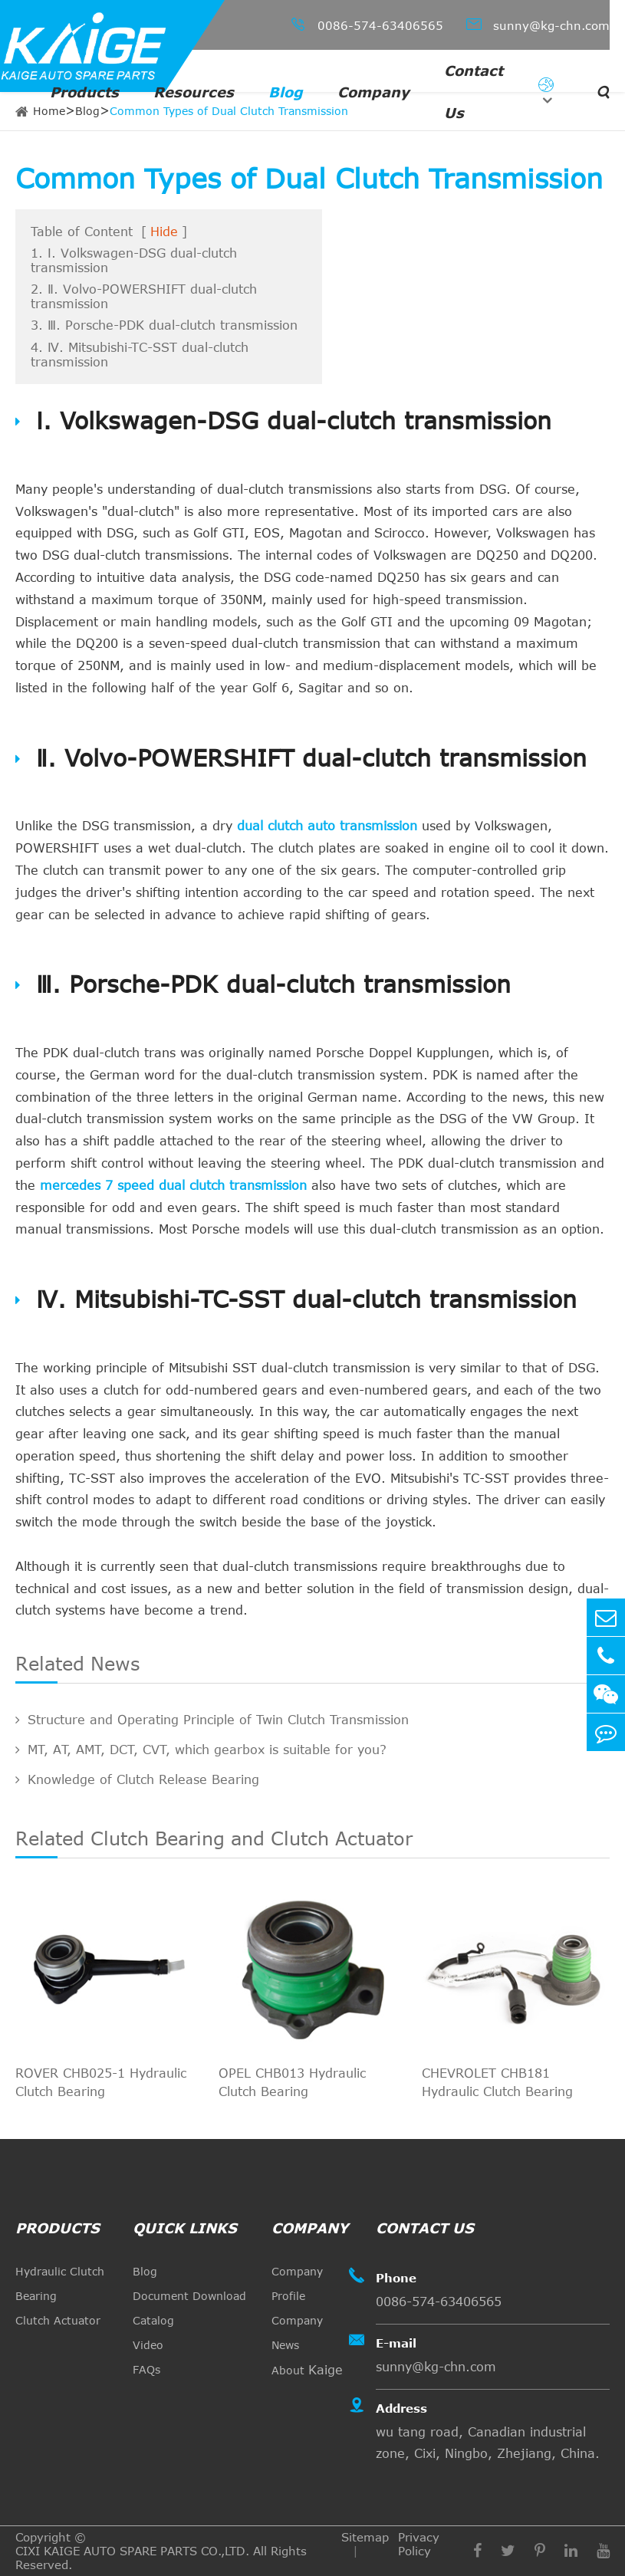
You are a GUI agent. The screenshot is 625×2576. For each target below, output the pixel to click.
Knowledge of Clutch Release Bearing (137, 1779)
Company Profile (297, 2283)
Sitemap (365, 2537)
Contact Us (473, 91)
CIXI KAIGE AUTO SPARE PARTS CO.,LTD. (132, 2551)
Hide (164, 231)
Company (373, 92)
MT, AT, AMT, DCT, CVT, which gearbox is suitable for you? (201, 1749)
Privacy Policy (418, 2544)
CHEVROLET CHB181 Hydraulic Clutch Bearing (497, 2082)
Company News (297, 2332)
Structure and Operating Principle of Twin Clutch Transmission (212, 1720)
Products (84, 92)
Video (148, 2344)
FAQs (146, 2369)
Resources (193, 92)
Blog (285, 92)
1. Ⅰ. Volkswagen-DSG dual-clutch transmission (134, 260)
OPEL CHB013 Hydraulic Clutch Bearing (292, 2082)
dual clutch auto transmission (327, 826)
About (307, 2370)
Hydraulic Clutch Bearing (59, 2283)
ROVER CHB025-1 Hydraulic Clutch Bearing (100, 2082)
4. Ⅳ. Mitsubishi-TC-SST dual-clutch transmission (139, 354)
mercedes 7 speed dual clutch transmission (173, 1185)
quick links (185, 2228)
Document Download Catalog (189, 2308)
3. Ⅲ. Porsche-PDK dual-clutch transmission (164, 325)
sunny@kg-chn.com (538, 24)
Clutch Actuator (57, 2320)
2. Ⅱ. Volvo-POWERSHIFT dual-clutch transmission (144, 296)
